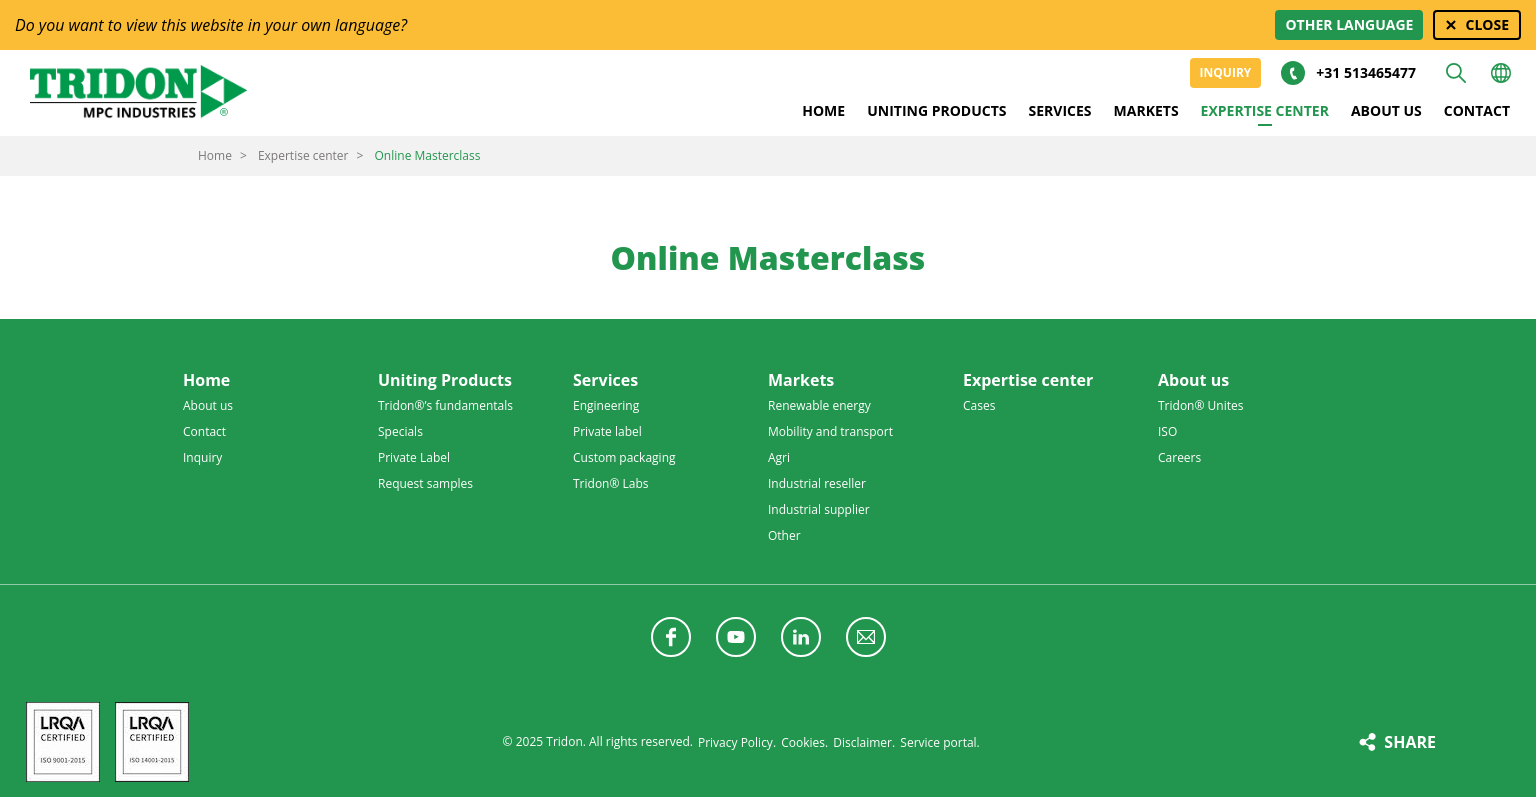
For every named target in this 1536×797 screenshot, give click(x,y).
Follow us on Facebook (671, 637)
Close (1487, 24)
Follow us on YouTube (736, 637)
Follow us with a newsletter (866, 637)
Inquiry (1226, 72)
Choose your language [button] (1501, 73)
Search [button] (1456, 73)
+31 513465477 (1366, 72)
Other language (1349, 24)
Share (1410, 742)
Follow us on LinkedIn (801, 637)
